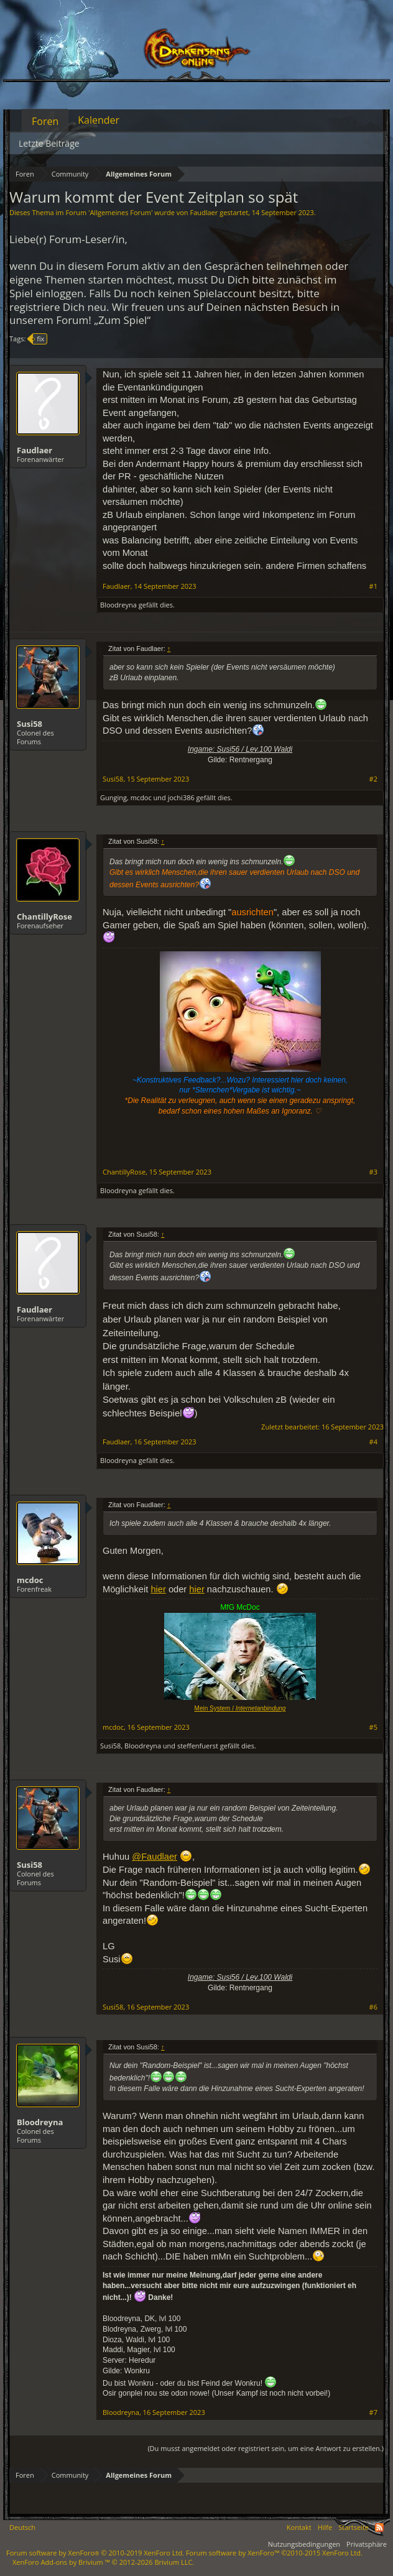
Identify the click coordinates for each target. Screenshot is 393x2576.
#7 (373, 2412)
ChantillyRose (44, 916)
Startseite (353, 2527)
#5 (373, 1727)
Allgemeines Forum (120, 212)
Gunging (113, 797)
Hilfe (325, 2527)
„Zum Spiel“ (122, 320)
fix (38, 338)
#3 (373, 1172)
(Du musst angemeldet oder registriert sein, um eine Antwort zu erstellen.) (265, 2448)
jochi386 (181, 797)
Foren (45, 121)
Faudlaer (204, 212)
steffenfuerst (197, 1745)
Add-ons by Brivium (103, 2562)
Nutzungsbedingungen (304, 2544)
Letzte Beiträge (49, 143)
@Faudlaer (154, 1857)
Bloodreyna (118, 604)
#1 (373, 586)
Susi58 (29, 724)
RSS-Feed (379, 2527)
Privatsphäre (366, 2544)
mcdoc (141, 797)
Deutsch (22, 2527)
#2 (373, 779)
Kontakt (299, 2527)
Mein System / (240, 1708)
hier (157, 1589)
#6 (373, 2007)
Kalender (98, 120)
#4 (373, 1442)
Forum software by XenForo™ (274, 2552)
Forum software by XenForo (95, 2552)
